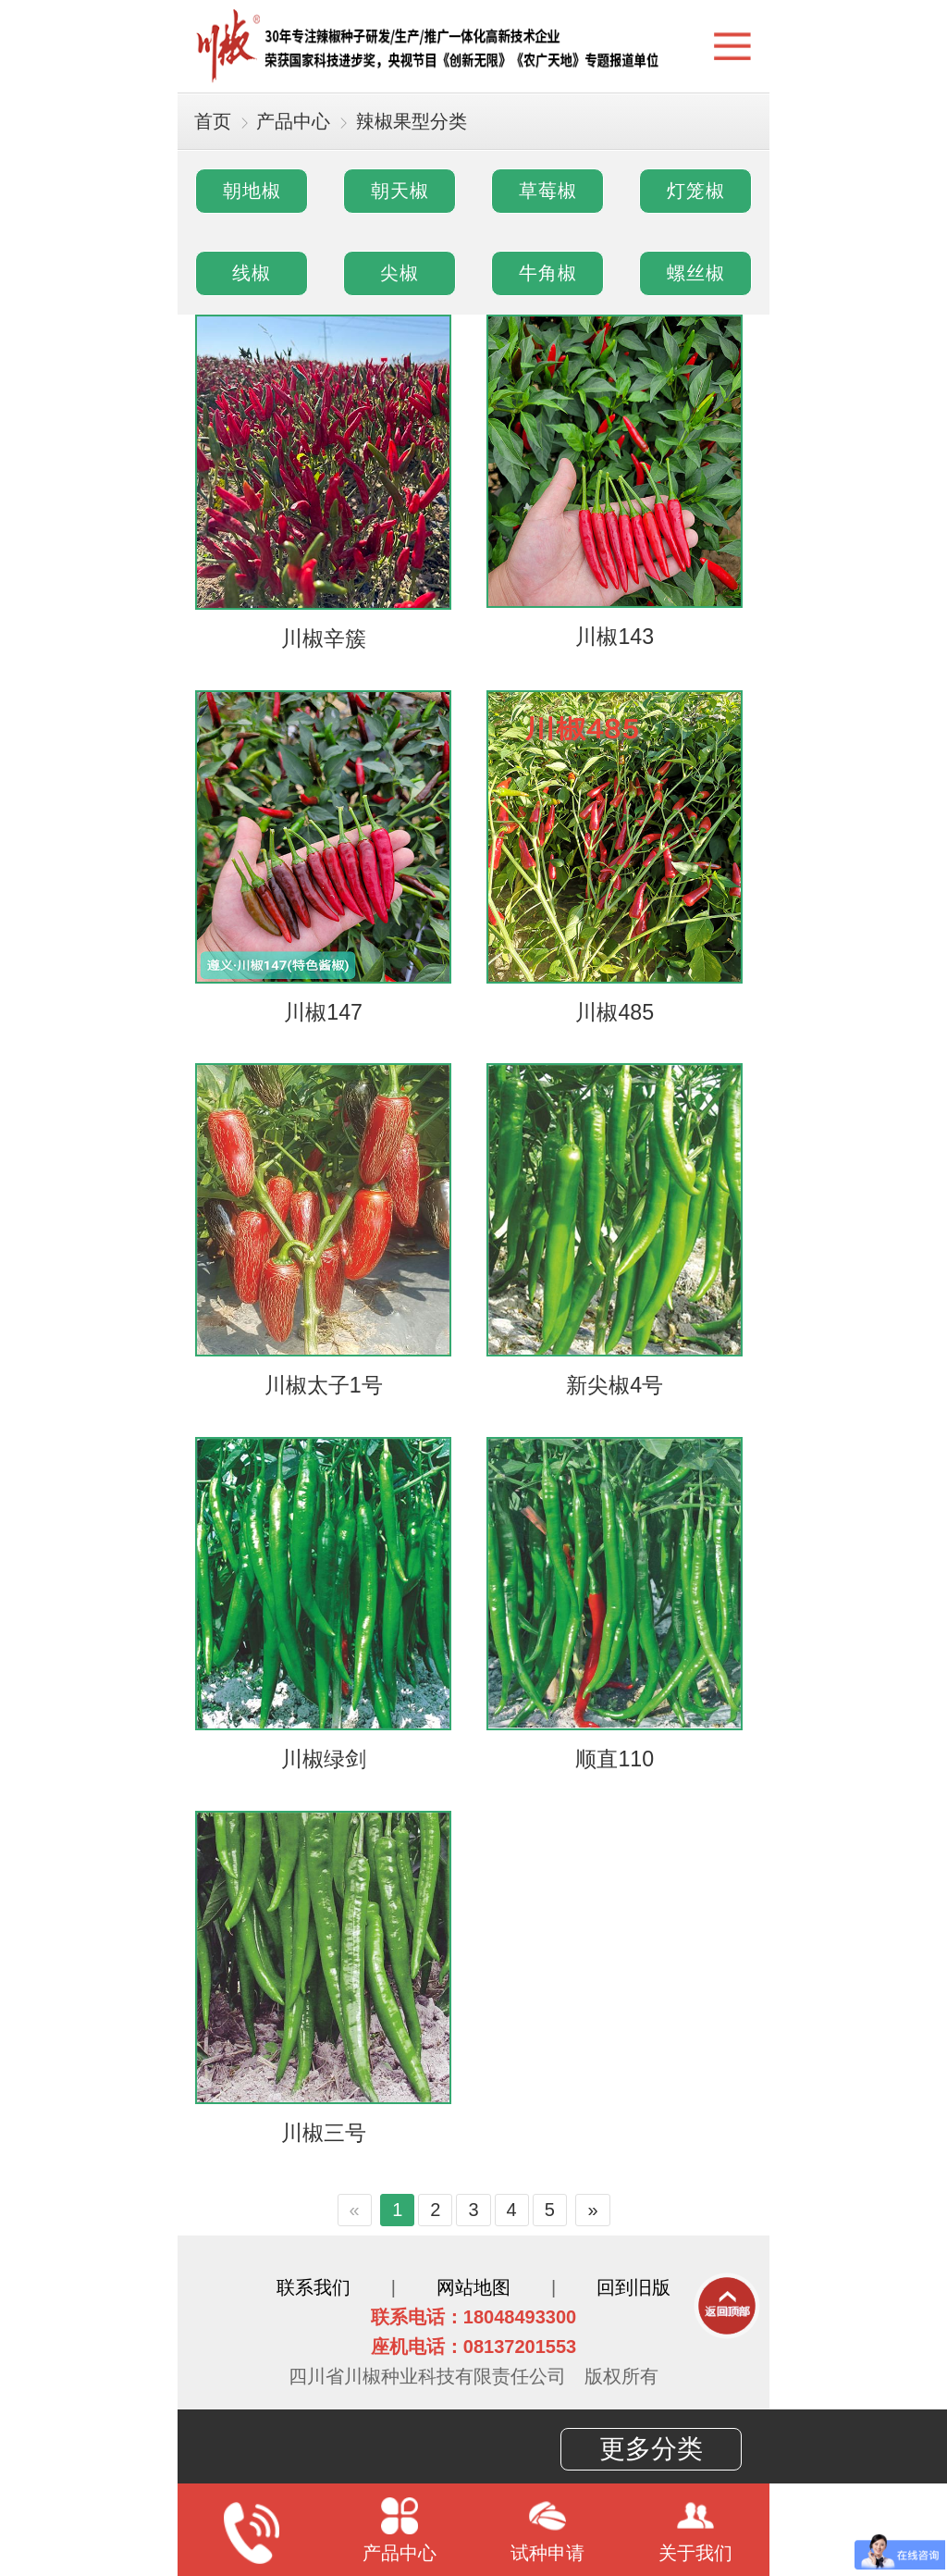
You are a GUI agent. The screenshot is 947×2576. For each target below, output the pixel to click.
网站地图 (473, 2287)
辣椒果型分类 (411, 121)
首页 (212, 121)
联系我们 (314, 2287)
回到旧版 (633, 2287)
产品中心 (293, 121)
